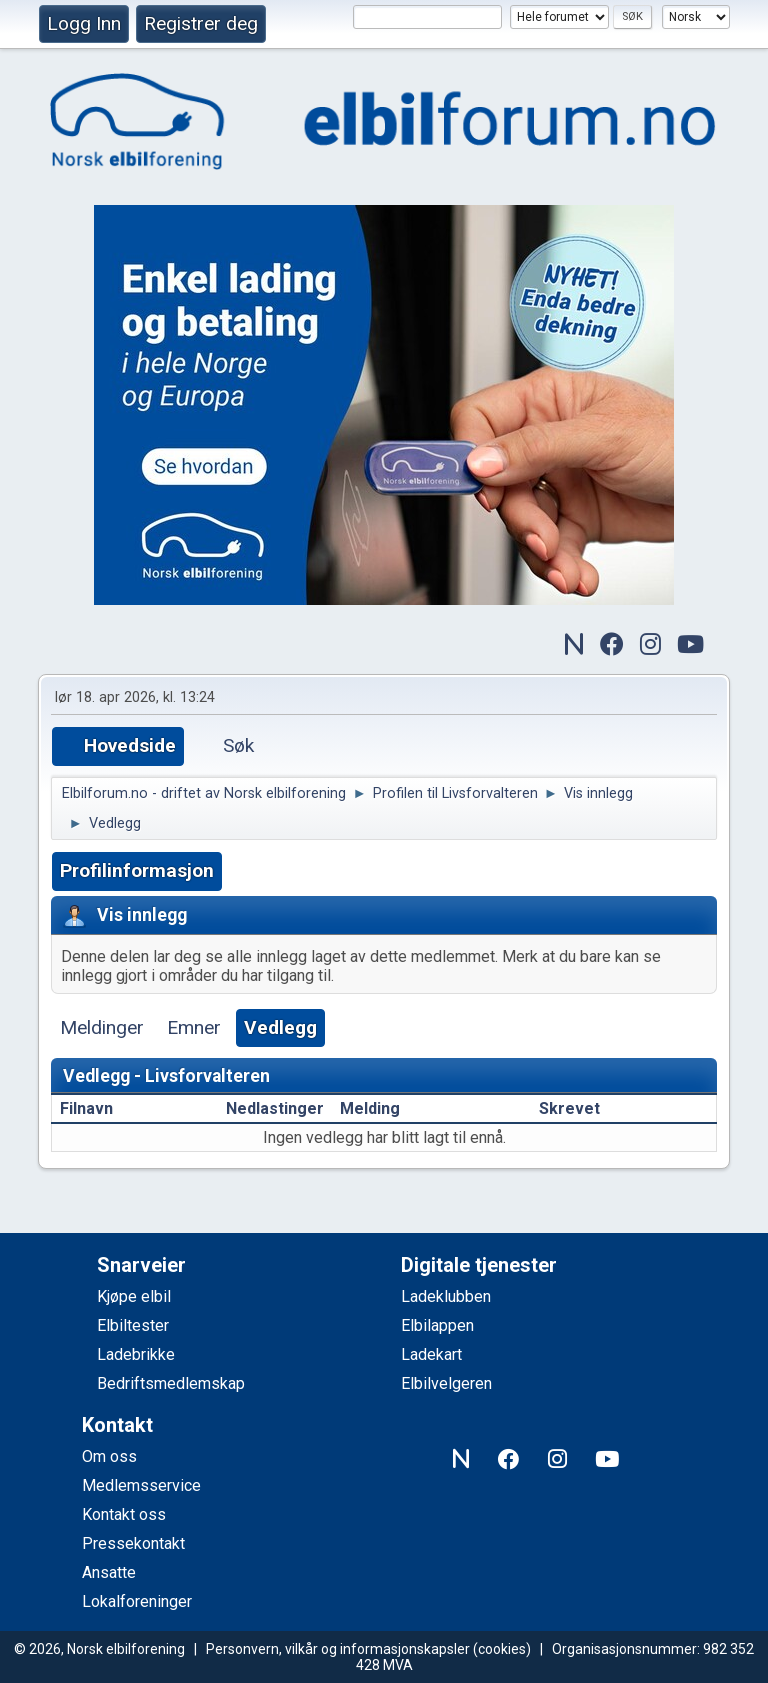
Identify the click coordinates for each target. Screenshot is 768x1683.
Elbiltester (133, 1325)
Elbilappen (437, 1325)
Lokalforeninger (137, 1601)
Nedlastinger (275, 1108)
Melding (370, 1108)
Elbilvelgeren (446, 1383)
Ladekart (431, 1354)
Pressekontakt (133, 1543)
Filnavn (86, 1108)
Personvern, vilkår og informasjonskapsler (338, 1649)
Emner (194, 1027)
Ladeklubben (446, 1296)
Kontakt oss (124, 1514)
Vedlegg (280, 1027)
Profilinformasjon (137, 870)
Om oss (109, 1456)
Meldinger (102, 1027)
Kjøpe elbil (134, 1296)
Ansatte (109, 1572)
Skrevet (580, 1108)
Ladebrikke (136, 1354)
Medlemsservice (141, 1485)
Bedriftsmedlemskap (171, 1383)
